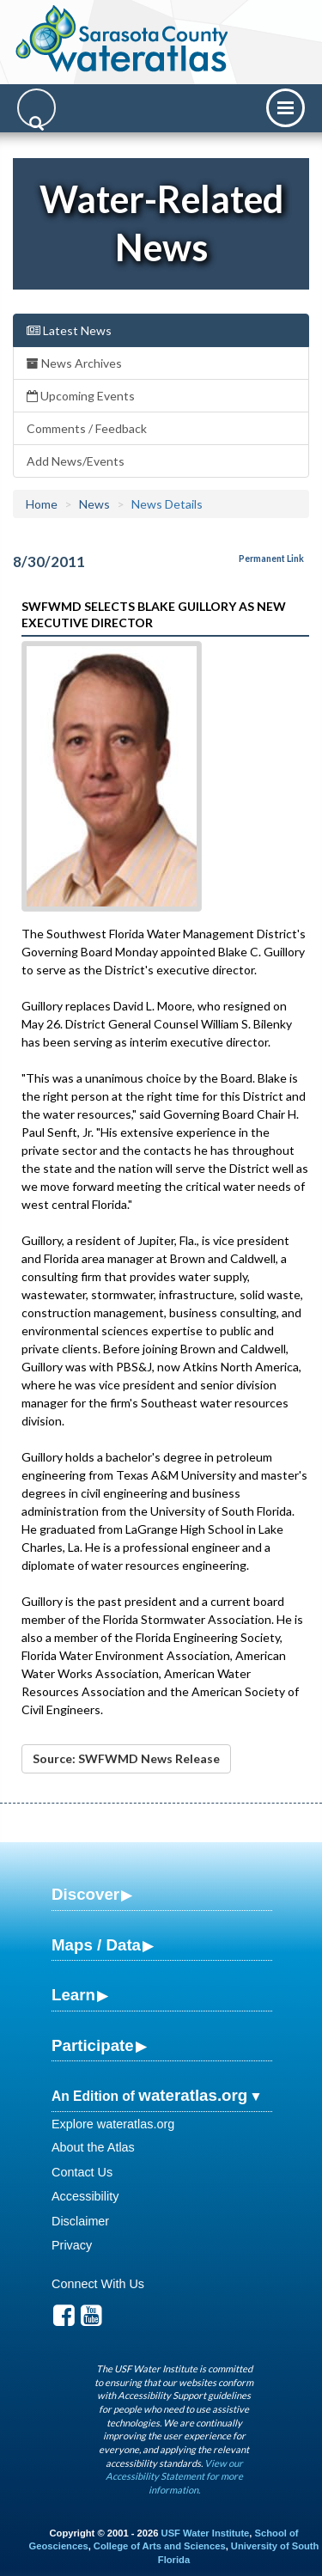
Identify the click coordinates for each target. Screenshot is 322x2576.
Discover (85, 1894)
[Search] (36, 108)
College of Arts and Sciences (160, 2546)
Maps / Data (96, 1945)
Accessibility (85, 2196)
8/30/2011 (49, 561)
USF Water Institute (205, 2533)
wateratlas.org (192, 2095)
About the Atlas (93, 2147)
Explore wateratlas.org (113, 2124)
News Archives (74, 363)
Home (42, 504)
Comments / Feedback (87, 428)
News (94, 504)
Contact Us (82, 2172)
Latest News (69, 330)
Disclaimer (80, 2221)
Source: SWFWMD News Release (126, 1758)
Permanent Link (271, 558)
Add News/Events (76, 461)
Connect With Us (98, 2284)
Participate (93, 2045)
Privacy (72, 2245)
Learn (73, 1995)
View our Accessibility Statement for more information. (174, 2476)
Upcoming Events (81, 395)
